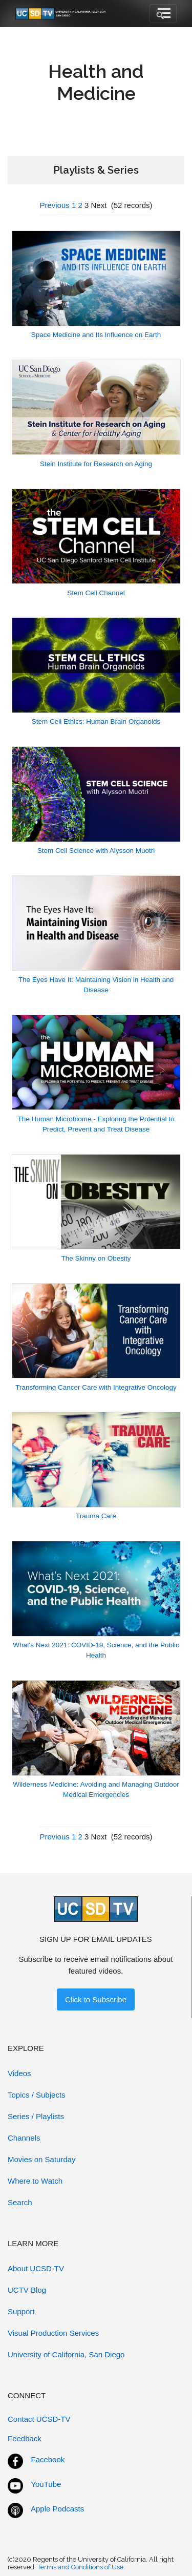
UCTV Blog (27, 2290)
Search (20, 2202)
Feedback (24, 2438)
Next (99, 205)
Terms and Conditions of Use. (81, 2567)
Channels (24, 2137)
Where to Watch (35, 2180)
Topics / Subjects (37, 2094)
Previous (54, 205)
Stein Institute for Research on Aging (96, 464)
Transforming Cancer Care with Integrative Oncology (96, 1387)
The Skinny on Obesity (96, 1258)
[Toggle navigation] (163, 14)
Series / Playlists (36, 2116)
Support (21, 2311)
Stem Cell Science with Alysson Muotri (96, 850)
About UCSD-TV (36, 2268)
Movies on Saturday (42, 2159)
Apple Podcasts (57, 2508)
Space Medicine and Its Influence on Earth (96, 335)
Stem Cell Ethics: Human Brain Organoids (96, 721)
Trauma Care (96, 1516)
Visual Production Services (53, 2333)
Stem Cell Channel (96, 593)
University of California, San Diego (66, 2354)
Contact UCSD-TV (39, 2419)
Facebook (48, 2459)
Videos (19, 2073)
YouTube (46, 2484)
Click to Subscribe (95, 1999)
